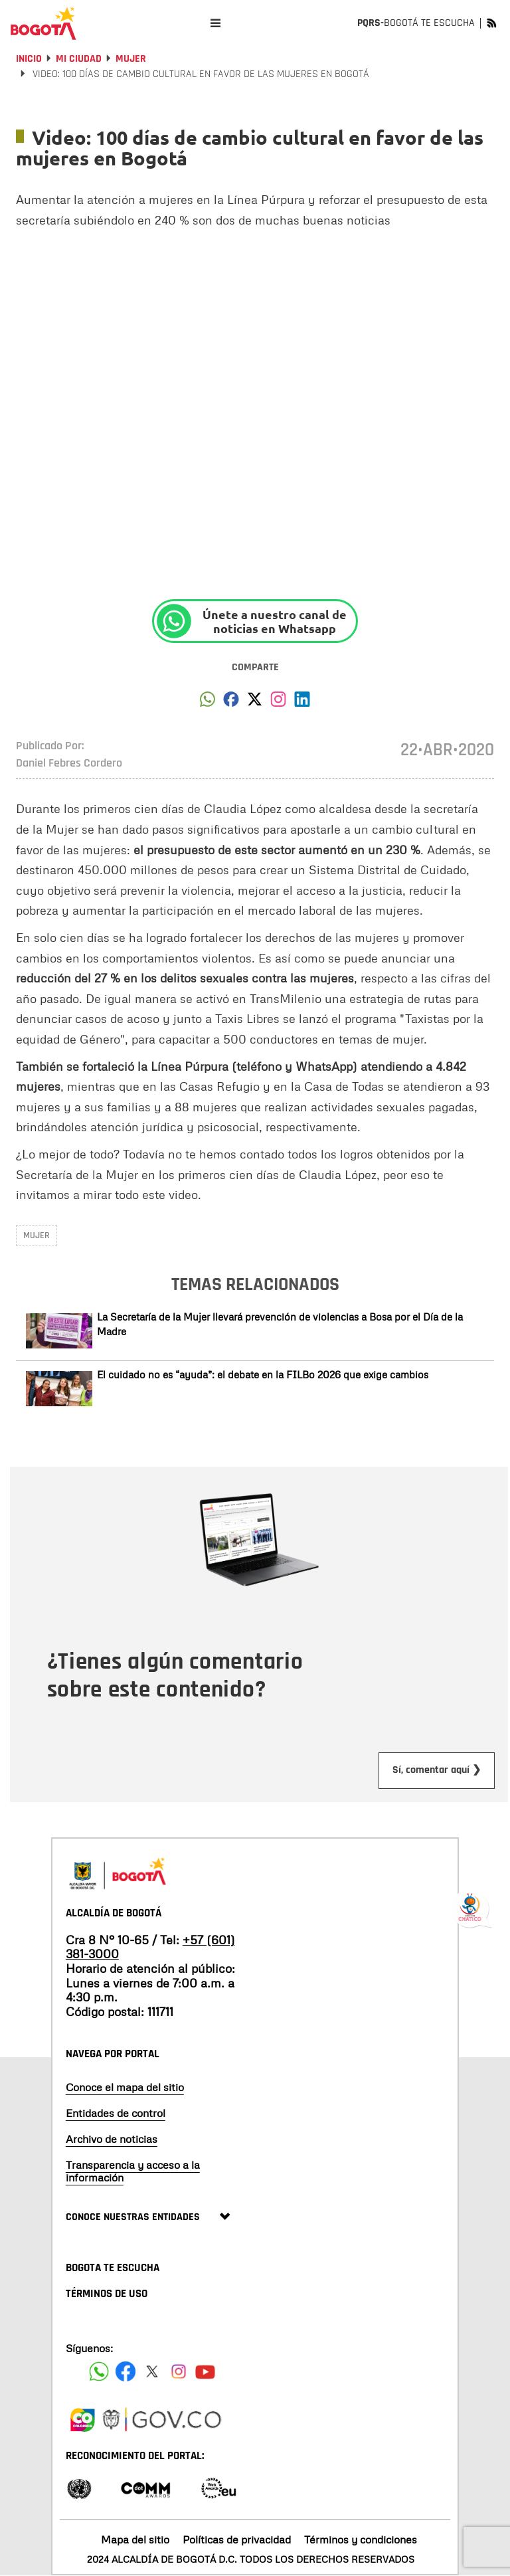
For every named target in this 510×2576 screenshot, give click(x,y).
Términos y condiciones (360, 2539)
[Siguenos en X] (152, 2371)
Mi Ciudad (79, 59)
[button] (207, 703)
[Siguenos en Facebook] (99, 2371)
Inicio (29, 59)
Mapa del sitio (135, 2539)
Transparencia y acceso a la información (133, 2171)
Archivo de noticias (111, 2139)
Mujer (131, 59)
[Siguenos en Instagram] (179, 2371)
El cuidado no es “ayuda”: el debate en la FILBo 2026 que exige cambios (262, 1374)
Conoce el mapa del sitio (125, 2087)
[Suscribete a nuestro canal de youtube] (205, 2371)
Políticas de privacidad (237, 2539)
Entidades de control (115, 2113)
